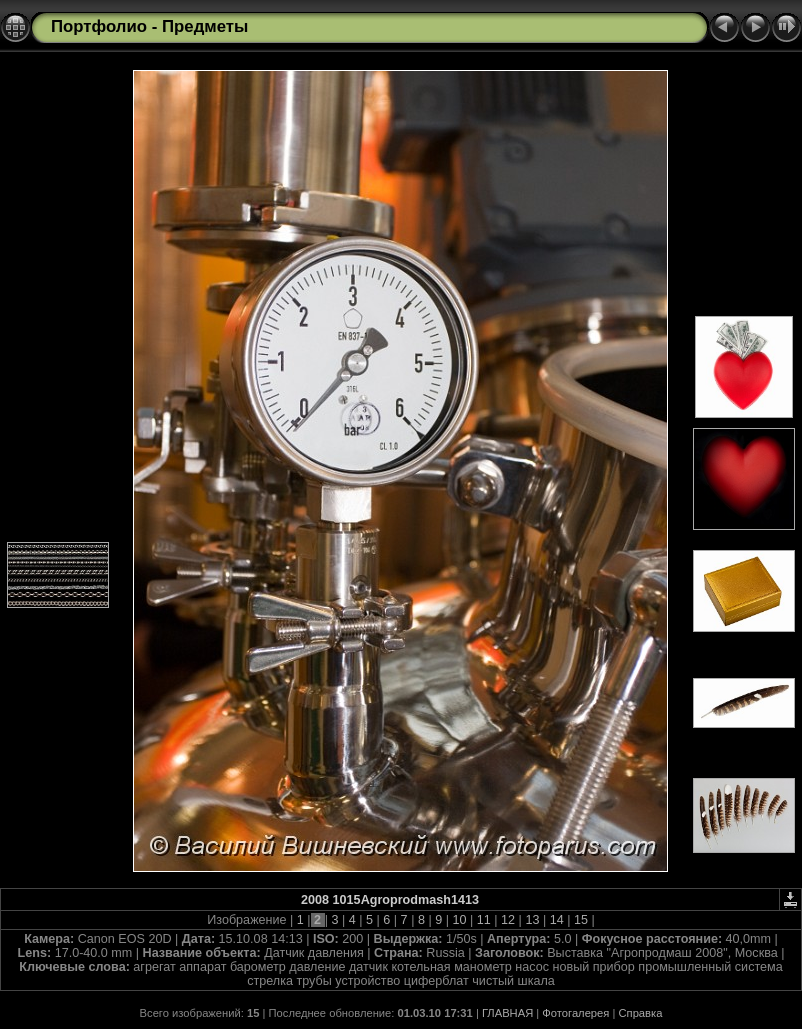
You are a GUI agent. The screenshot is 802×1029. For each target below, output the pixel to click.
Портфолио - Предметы (149, 26)
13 (532, 920)
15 (580, 920)
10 (459, 920)
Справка (641, 1013)
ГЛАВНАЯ (507, 1013)
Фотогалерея (575, 1013)
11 (483, 920)
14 (556, 920)
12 (508, 920)
